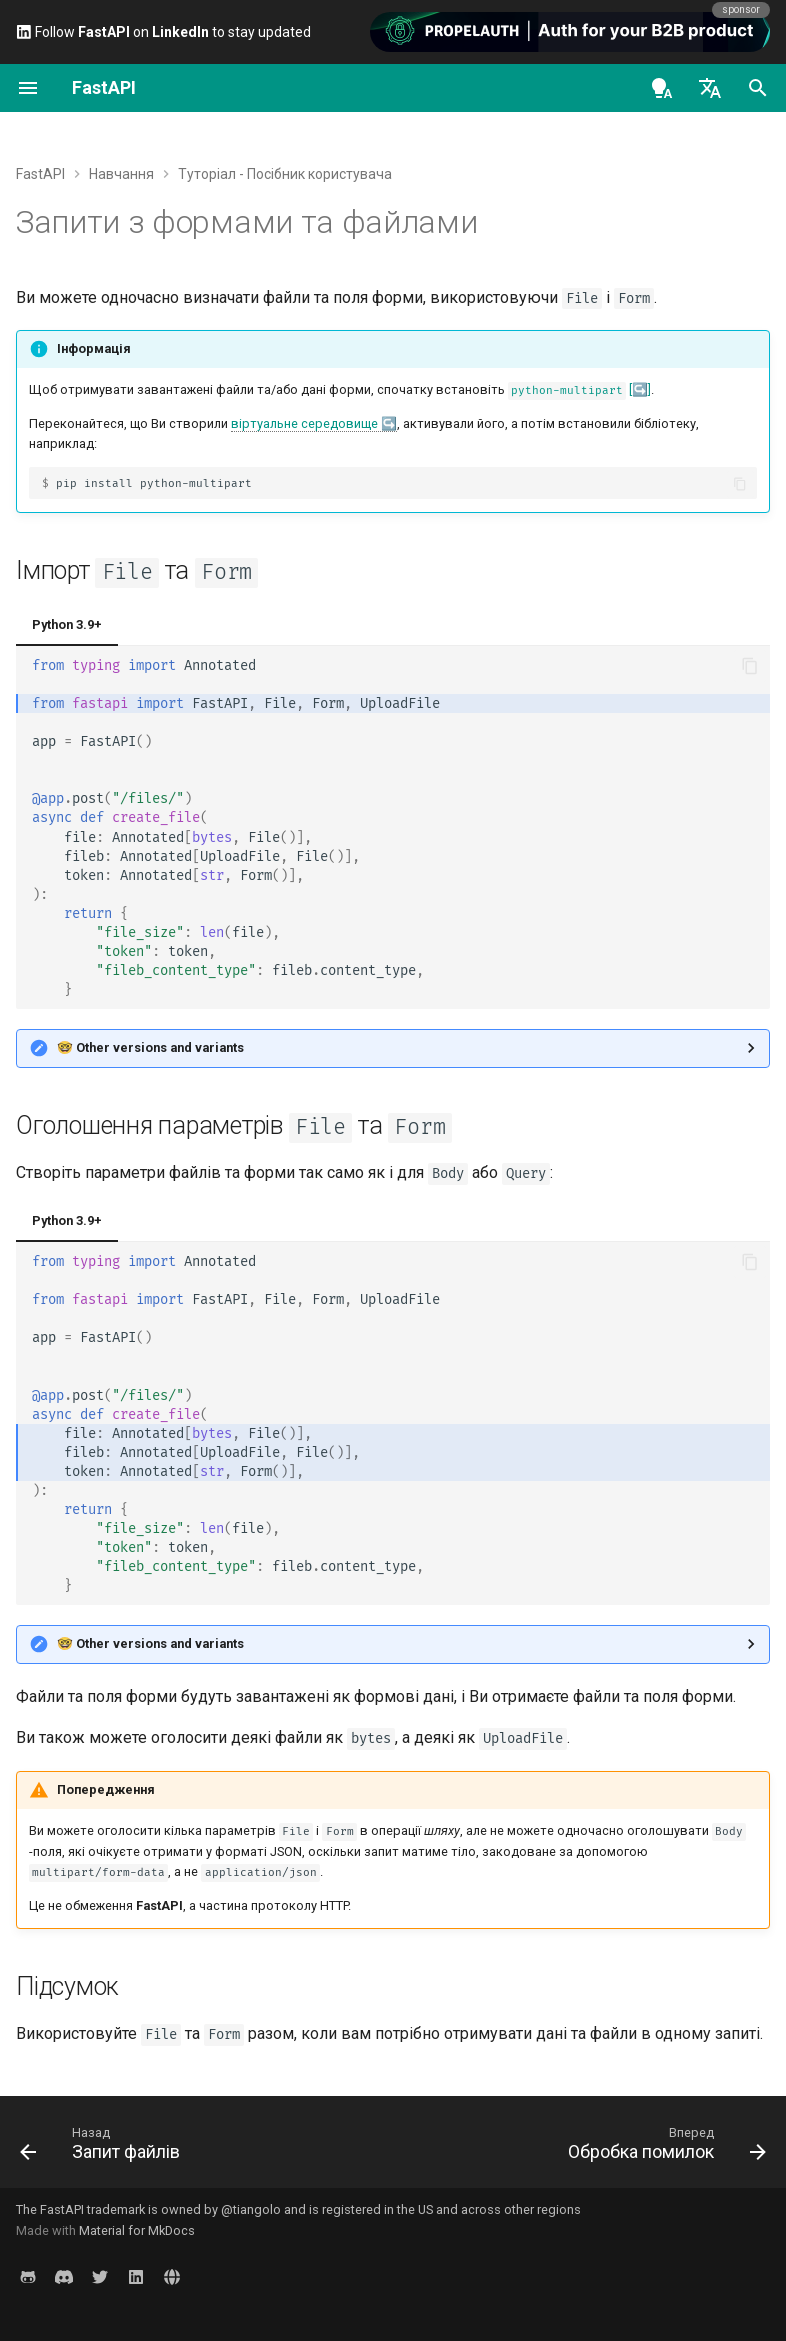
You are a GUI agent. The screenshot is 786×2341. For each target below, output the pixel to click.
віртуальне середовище (304, 423)
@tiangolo (251, 2209)
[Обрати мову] (710, 88)
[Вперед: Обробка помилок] (663, 2148)
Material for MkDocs (137, 2230)
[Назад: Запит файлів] (103, 2148)
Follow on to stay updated (163, 32)
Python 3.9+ (67, 624)
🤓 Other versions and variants (150, 1047)
